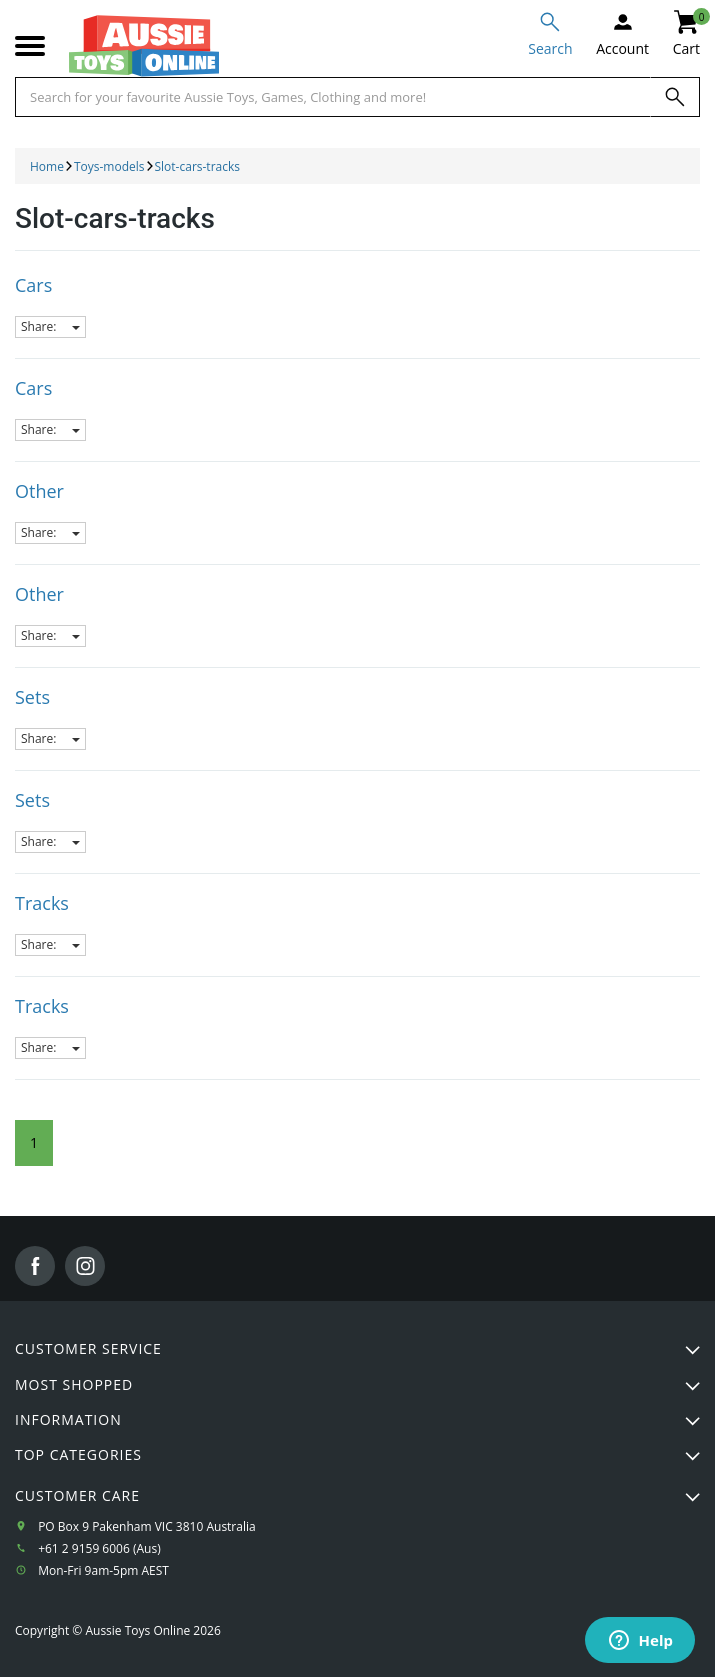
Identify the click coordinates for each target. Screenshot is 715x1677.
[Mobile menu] (30, 46)
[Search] (675, 97)
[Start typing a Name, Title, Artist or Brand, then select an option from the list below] (333, 97)
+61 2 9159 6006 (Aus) (99, 1548)
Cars (33, 285)
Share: (50, 326)
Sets (32, 697)
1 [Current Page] (34, 1142)
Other (39, 491)
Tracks (42, 903)
